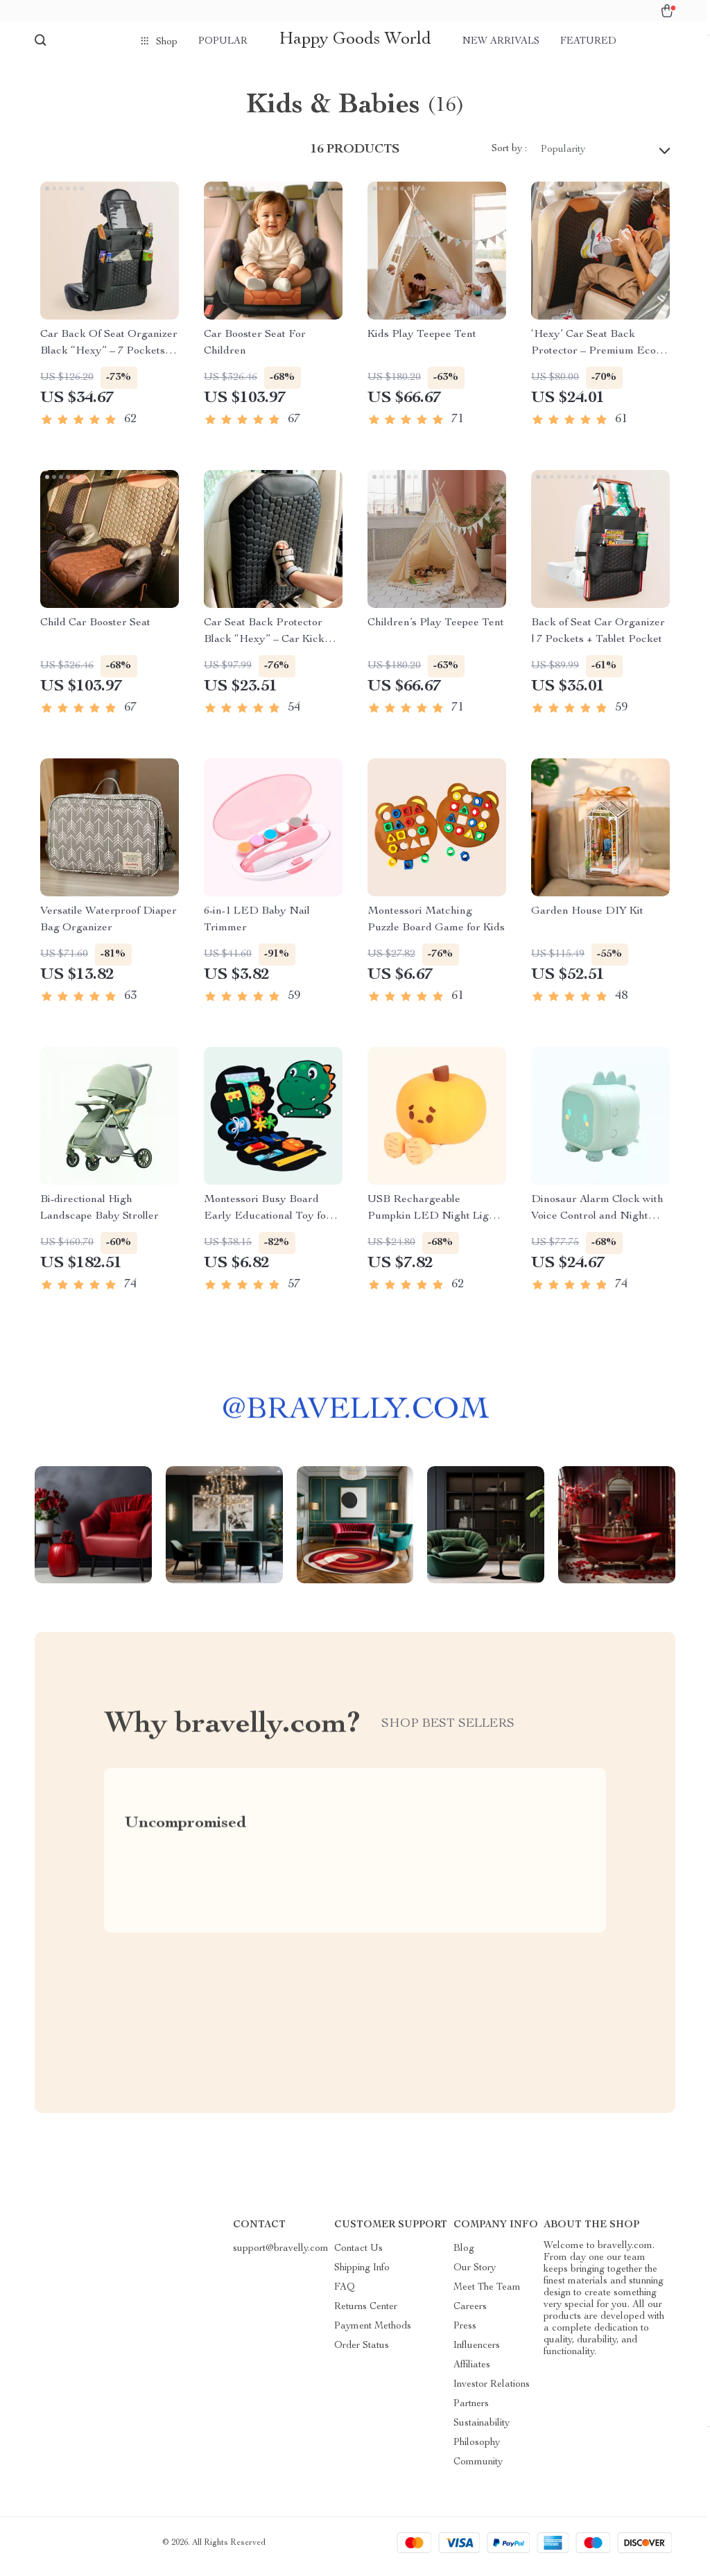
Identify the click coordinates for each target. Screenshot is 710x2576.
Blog (463, 2256)
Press (464, 2334)
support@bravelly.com (281, 2256)
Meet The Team (487, 2295)
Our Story (474, 2276)
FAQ (344, 2295)
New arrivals (500, 41)
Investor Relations (491, 2392)
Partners (471, 2412)
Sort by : (509, 157)
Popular (223, 41)
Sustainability (481, 2431)
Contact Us (358, 2256)
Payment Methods (372, 2334)
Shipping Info (362, 2276)
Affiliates (471, 2373)
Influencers (476, 2353)
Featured (588, 41)
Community (478, 2470)
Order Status (361, 2353)
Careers (470, 2315)
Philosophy (476, 2450)
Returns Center (365, 2315)
